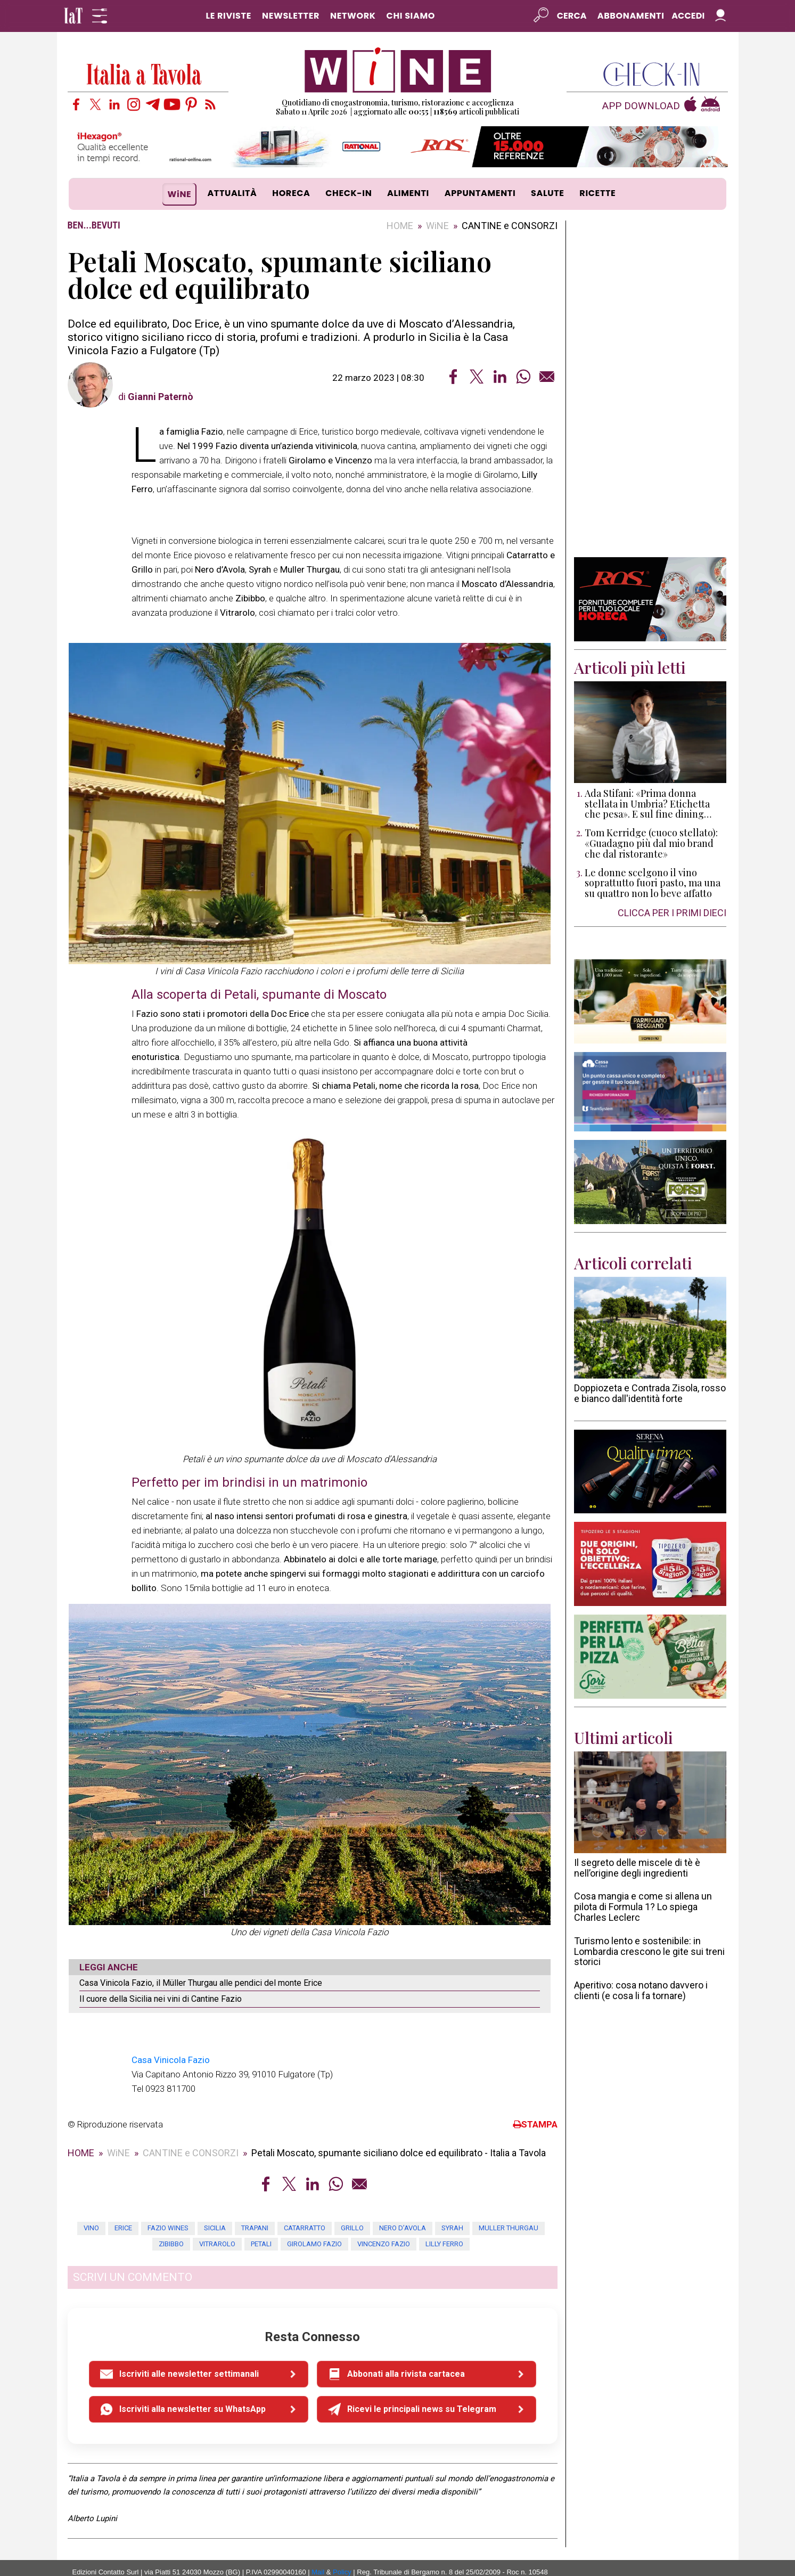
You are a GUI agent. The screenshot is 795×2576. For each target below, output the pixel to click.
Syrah (452, 2196)
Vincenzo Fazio (383, 2212)
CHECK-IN (348, 193)
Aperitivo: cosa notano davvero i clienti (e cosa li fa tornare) (641, 1990)
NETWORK (353, 16)
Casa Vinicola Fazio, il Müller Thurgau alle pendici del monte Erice (200, 1983)
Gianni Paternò (160, 396)
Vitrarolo (217, 2212)
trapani (254, 2196)
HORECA (291, 193)
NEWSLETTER (290, 16)
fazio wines (167, 2196)
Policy (342, 2541)
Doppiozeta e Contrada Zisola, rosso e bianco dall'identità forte (650, 1393)
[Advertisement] (650, 389)
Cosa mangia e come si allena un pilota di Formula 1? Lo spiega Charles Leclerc (643, 1906)
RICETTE (597, 193)
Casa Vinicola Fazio (171, 2028)
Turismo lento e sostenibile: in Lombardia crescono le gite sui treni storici (649, 1951)
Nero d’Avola (402, 2196)
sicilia (215, 2196)
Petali (261, 2212)
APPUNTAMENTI (480, 193)
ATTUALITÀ (232, 193)
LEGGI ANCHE (108, 1967)
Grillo (352, 2196)
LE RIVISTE (228, 16)
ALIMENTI (408, 193)
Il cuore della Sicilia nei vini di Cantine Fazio (160, 1999)
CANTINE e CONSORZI (510, 225)
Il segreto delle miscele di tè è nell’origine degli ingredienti (637, 1868)
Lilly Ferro (444, 2212)
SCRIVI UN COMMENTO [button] (132, 2245)
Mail (318, 2541)
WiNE (180, 194)
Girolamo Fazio (314, 2212)
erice (123, 2196)
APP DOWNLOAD (641, 106)
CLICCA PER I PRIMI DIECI (672, 912)
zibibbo (171, 2212)
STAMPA (535, 2093)
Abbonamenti (631, 16)
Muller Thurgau (508, 2196)
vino (91, 2196)
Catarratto (304, 2196)
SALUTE (547, 193)
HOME (400, 225)
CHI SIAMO (411, 16)
